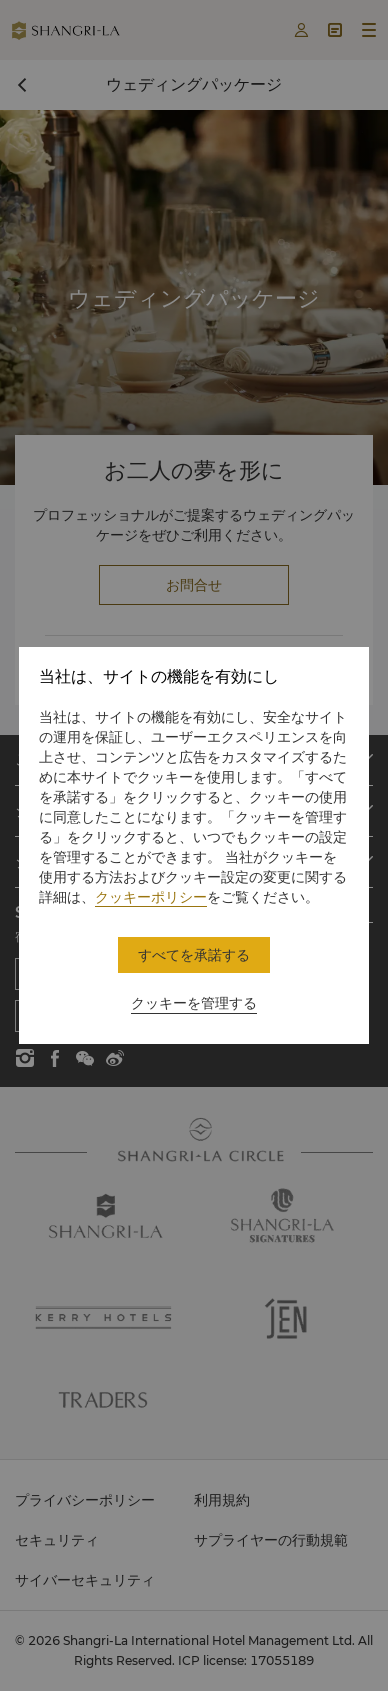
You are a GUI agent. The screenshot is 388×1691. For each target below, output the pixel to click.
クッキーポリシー (151, 897)
